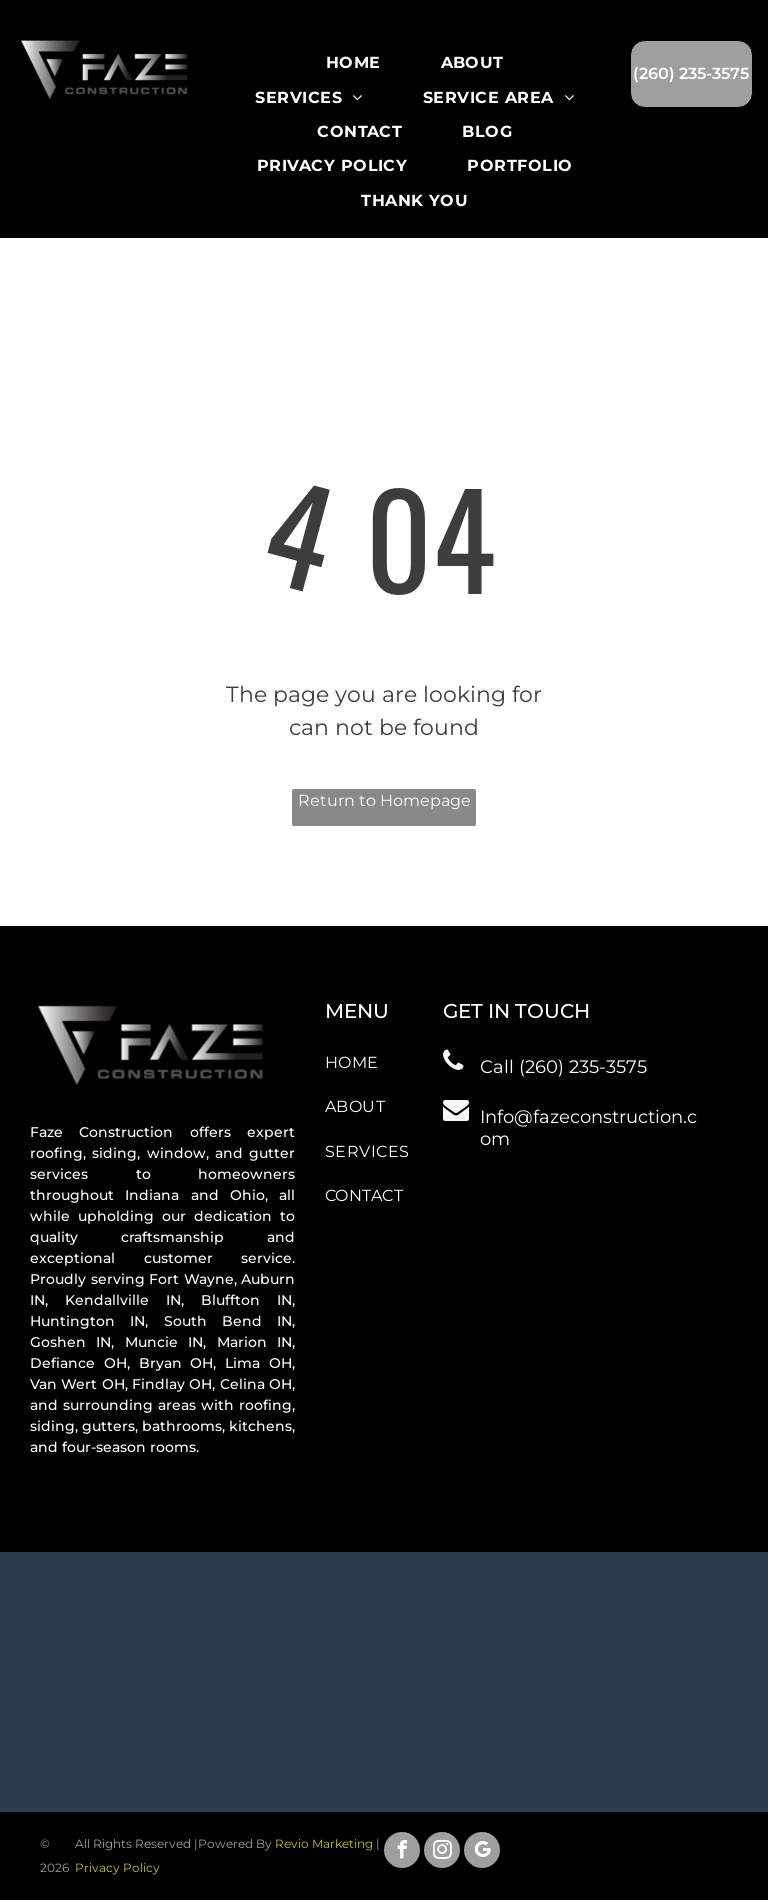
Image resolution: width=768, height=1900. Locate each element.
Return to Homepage (384, 800)
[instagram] (442, 1852)
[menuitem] (353, 63)
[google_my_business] (482, 1852)
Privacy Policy (117, 1867)
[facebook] (402, 1852)
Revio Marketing (324, 1843)
